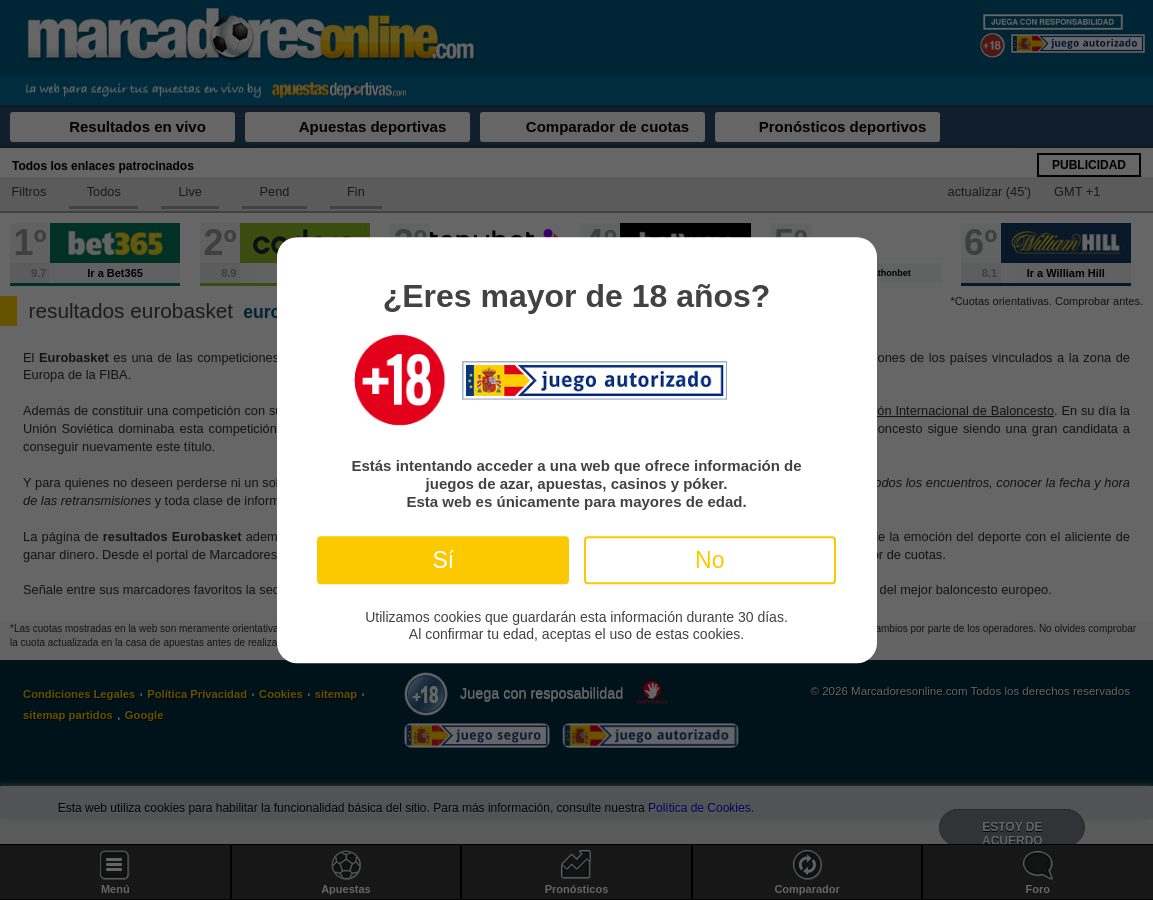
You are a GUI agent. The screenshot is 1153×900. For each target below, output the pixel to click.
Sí (443, 560)
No (709, 560)
